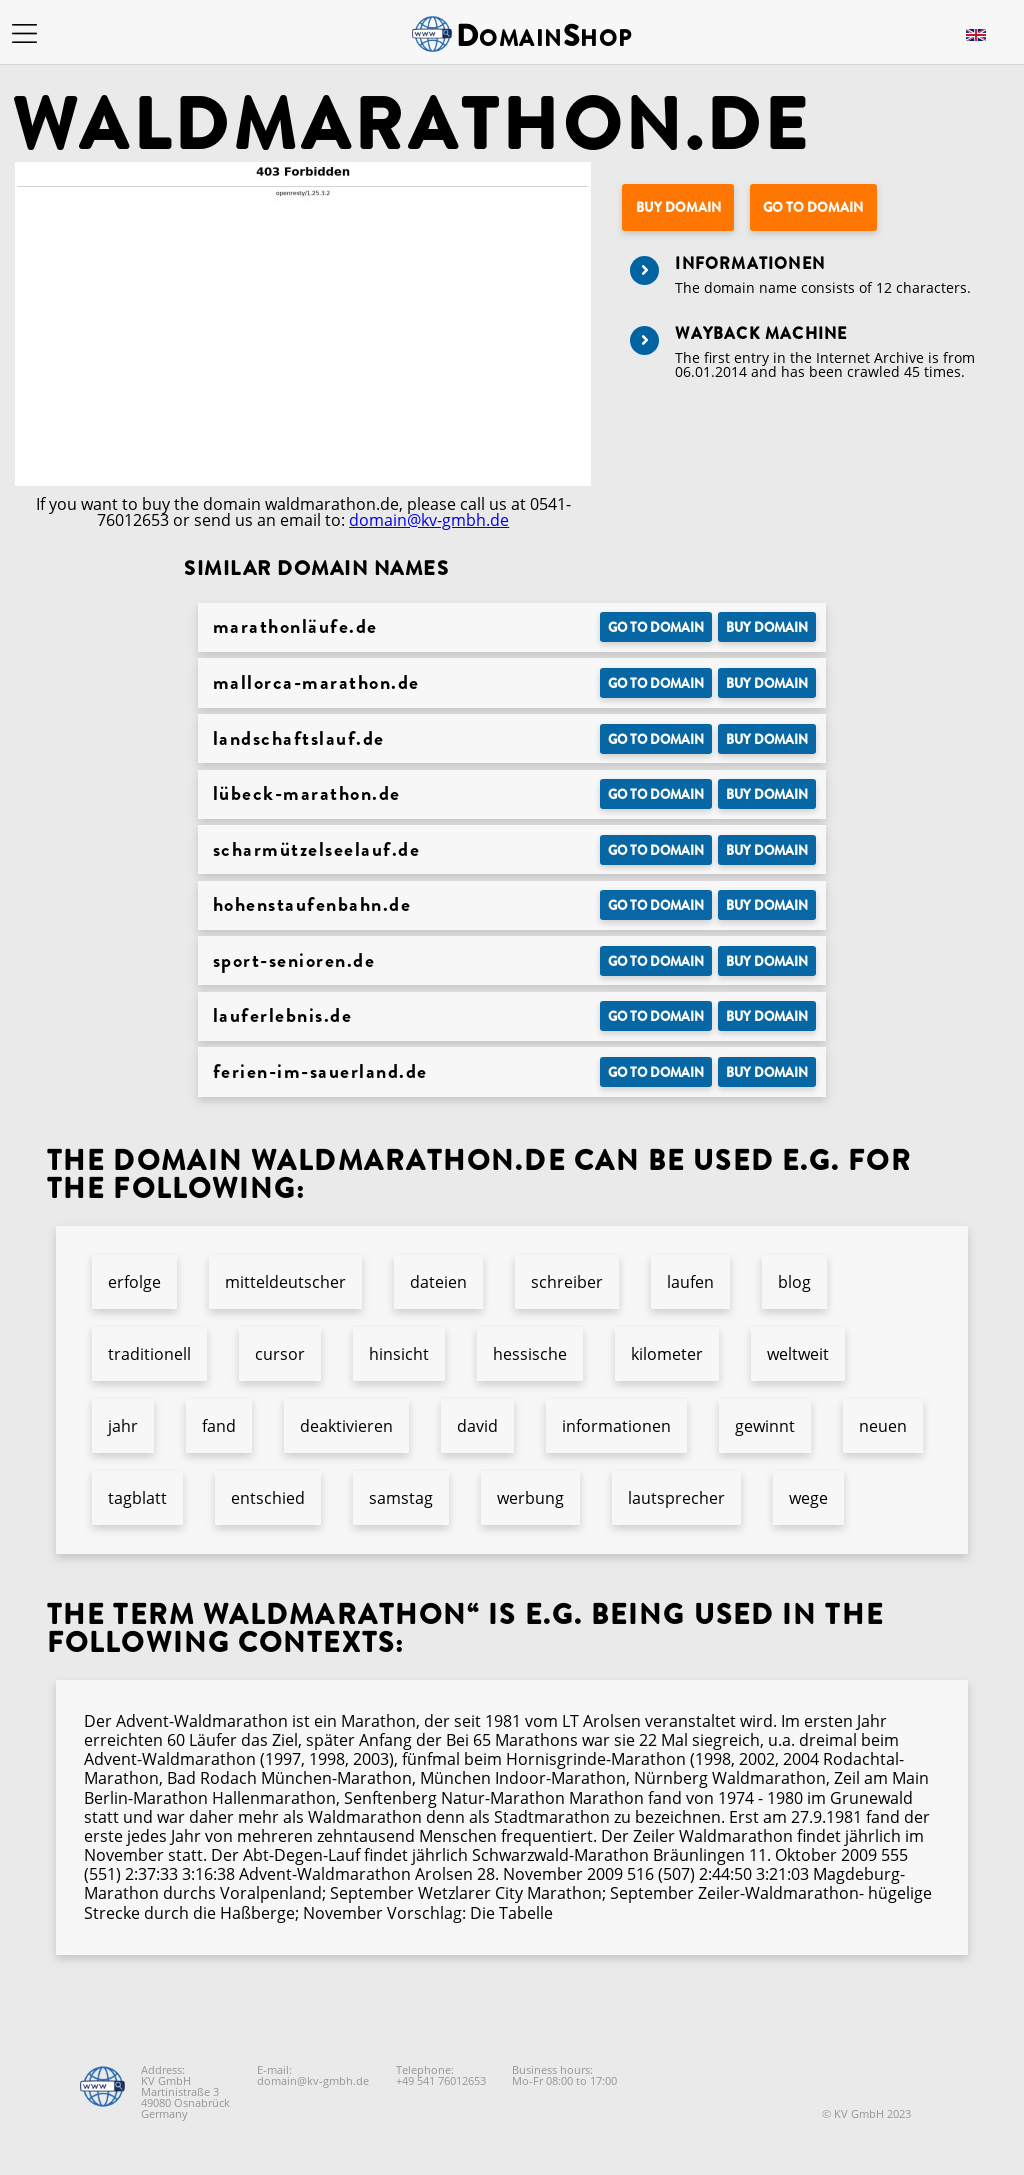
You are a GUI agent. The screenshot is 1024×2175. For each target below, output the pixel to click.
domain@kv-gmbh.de (429, 520)
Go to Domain (813, 207)
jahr (123, 1426)
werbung (530, 1498)
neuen (883, 1426)
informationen (616, 1426)
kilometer (667, 1354)
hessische (530, 1354)
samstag (401, 1498)
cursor (280, 1354)
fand (219, 1426)
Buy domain (678, 207)
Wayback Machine (761, 333)
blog (794, 1282)
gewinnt (765, 1426)
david (477, 1426)
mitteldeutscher (285, 1282)
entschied (268, 1498)
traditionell (149, 1354)
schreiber (567, 1282)
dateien (438, 1282)
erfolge (134, 1282)
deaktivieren (346, 1426)
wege (808, 1498)
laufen (690, 1282)
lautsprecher (676, 1498)
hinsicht (399, 1354)
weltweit (798, 1354)
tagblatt (137, 1498)
